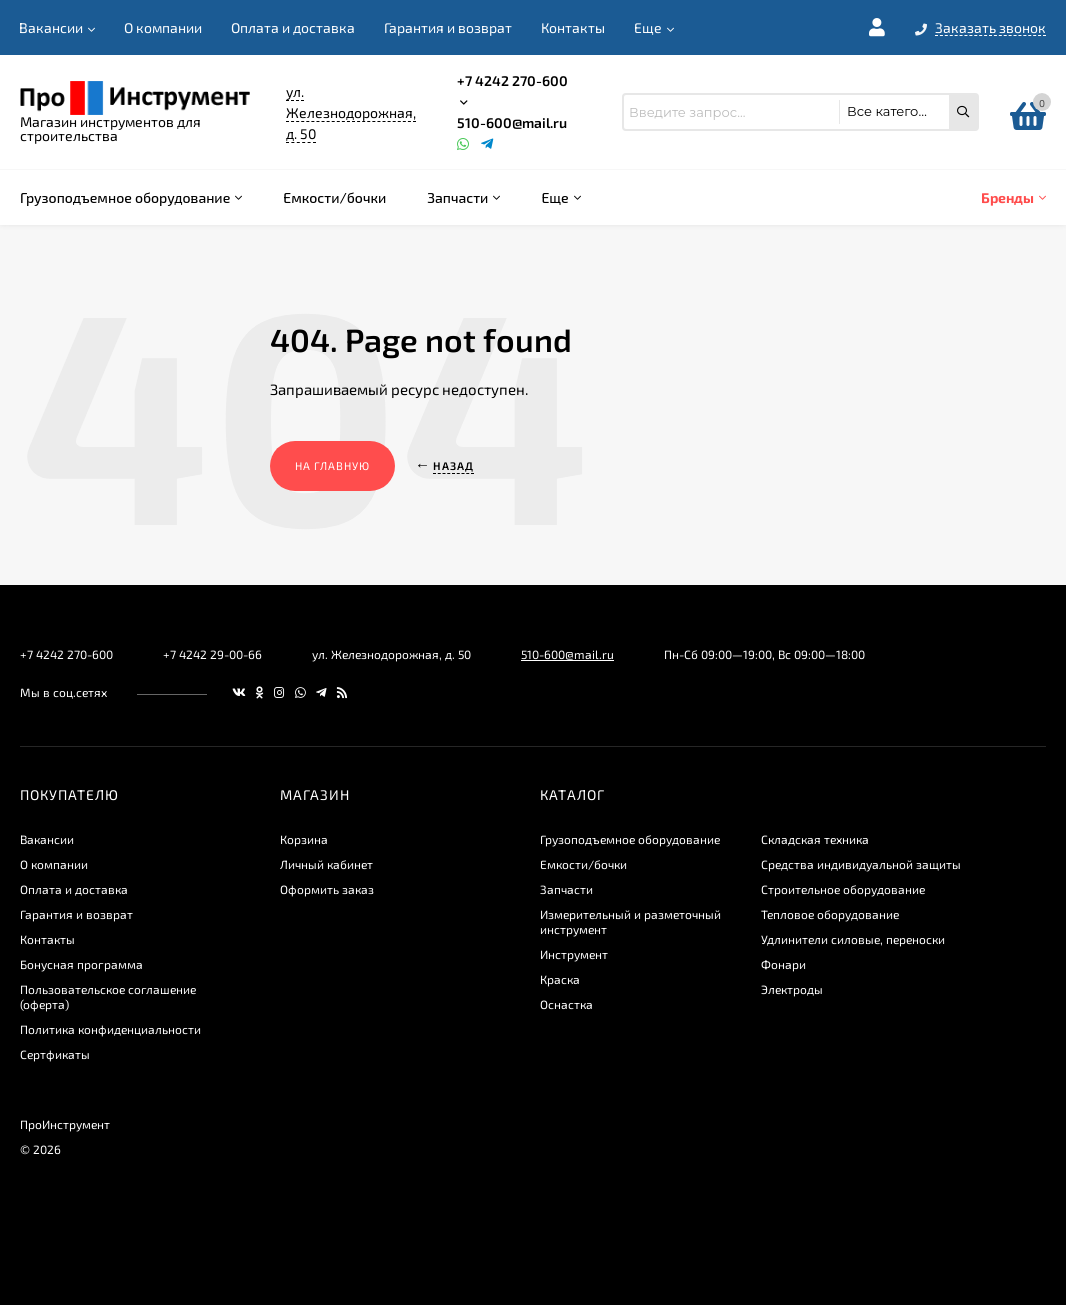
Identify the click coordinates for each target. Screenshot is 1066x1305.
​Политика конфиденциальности (110, 1029)
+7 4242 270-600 (512, 80)
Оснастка (566, 1004)
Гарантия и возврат (448, 27)
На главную (332, 465)
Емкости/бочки (583, 864)
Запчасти (566, 889)
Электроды (792, 989)
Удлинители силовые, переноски (853, 939)
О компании (163, 27)
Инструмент (574, 954)
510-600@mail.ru (512, 122)
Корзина (304, 839)
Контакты (573, 27)
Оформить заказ (327, 889)
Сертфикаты (55, 1054)
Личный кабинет (326, 864)
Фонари (783, 964)
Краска (560, 979)
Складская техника (815, 839)
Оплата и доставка (293, 27)
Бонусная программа (81, 964)
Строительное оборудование (843, 889)
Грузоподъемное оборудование (630, 839)
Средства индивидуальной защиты (861, 864)
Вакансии (51, 27)
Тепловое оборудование (830, 914)
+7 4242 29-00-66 (212, 654)
